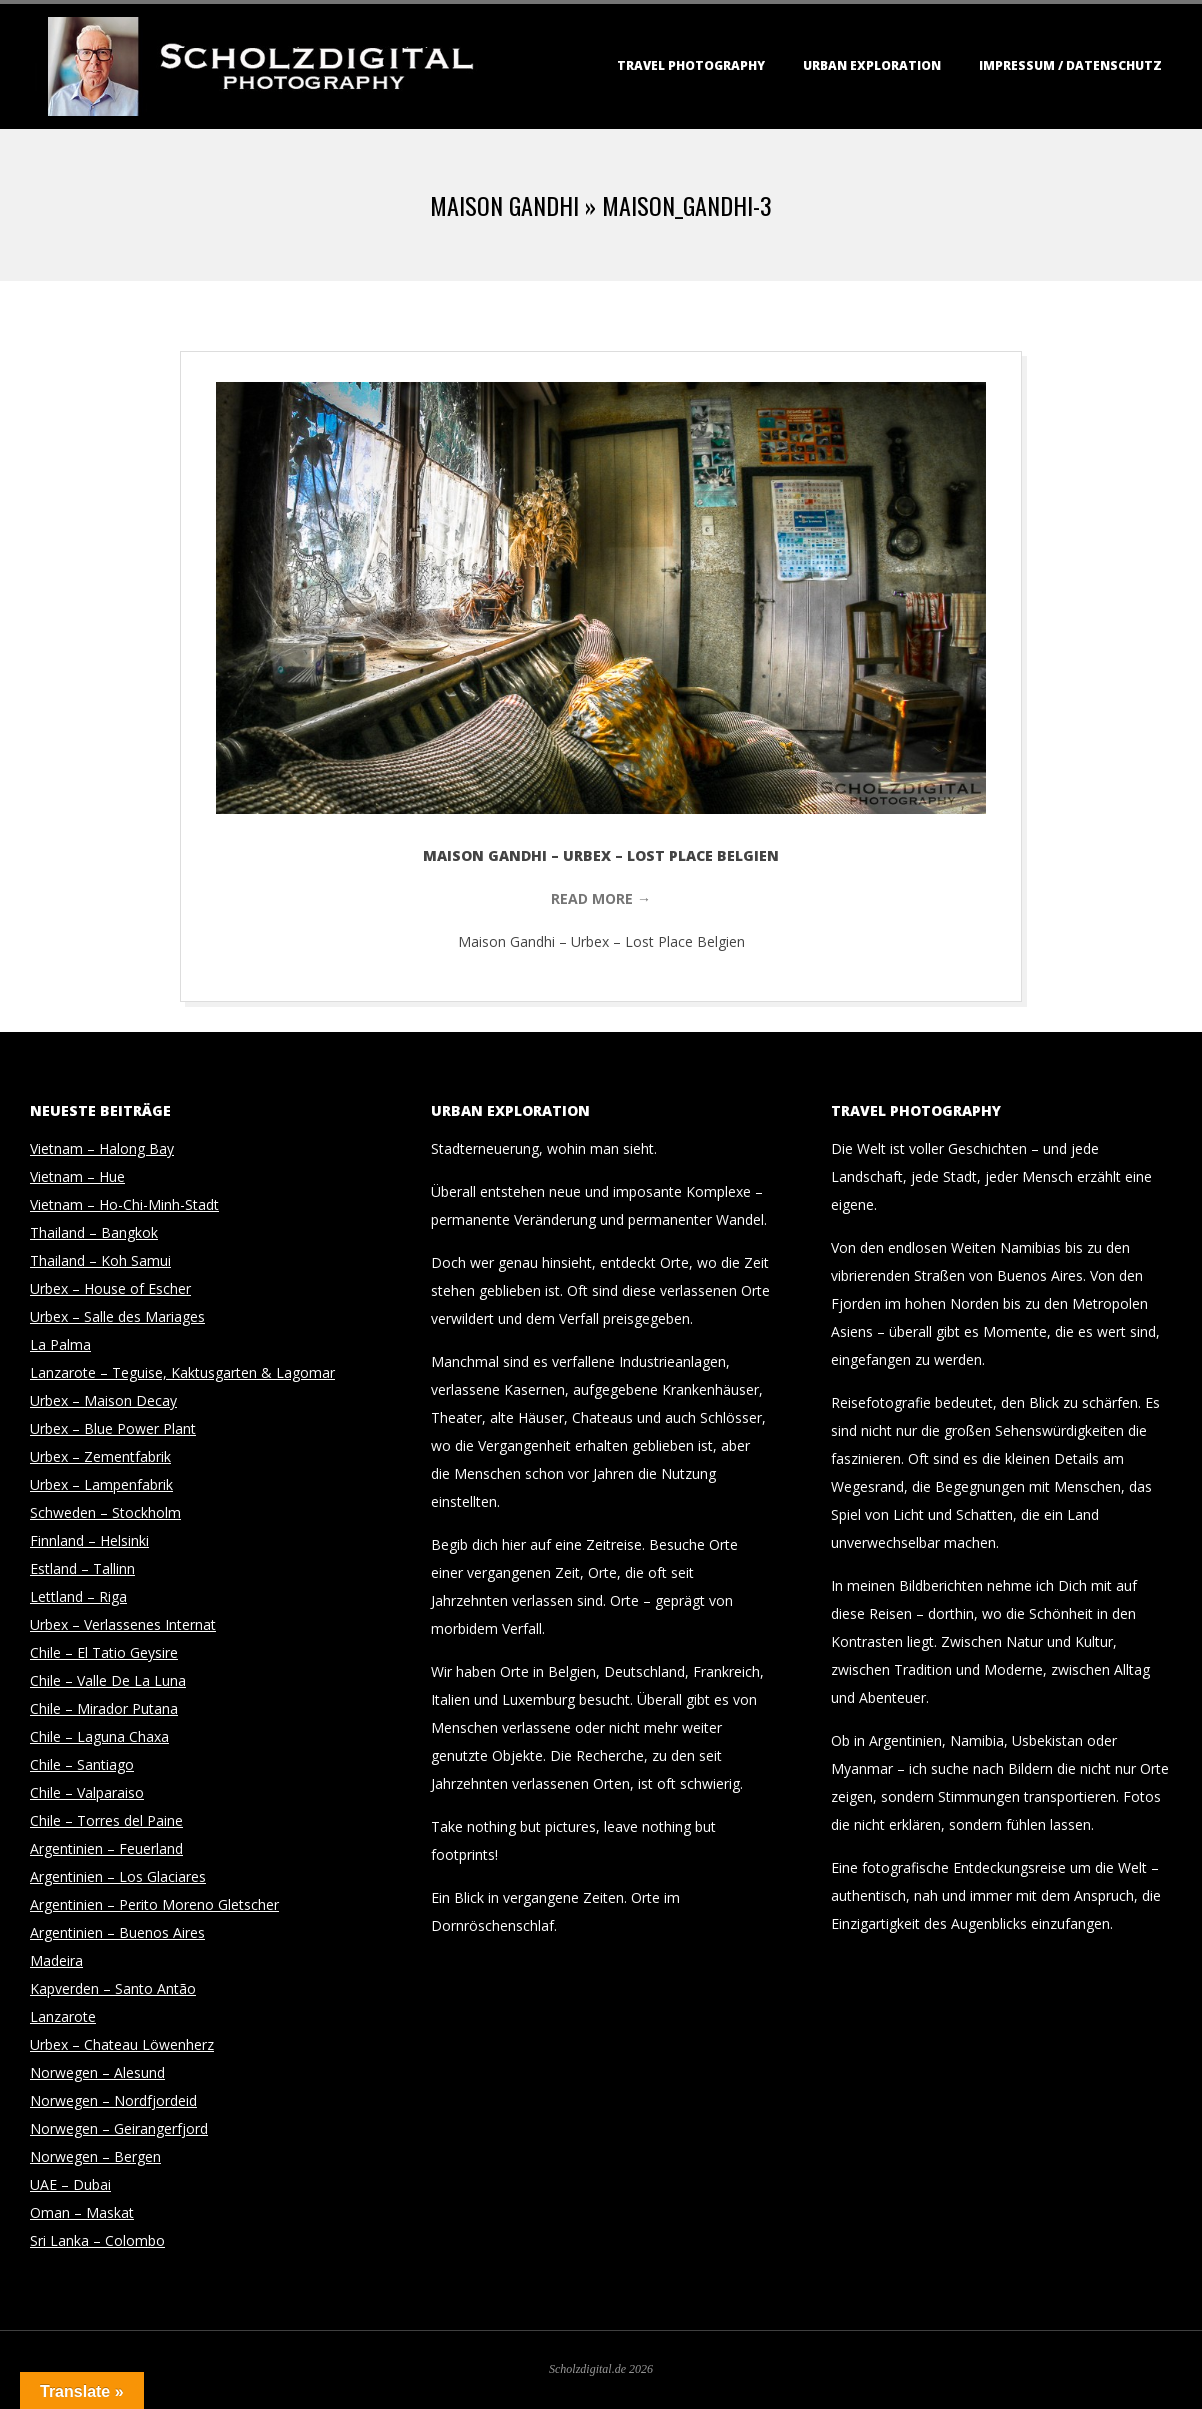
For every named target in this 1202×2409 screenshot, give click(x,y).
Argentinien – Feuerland (106, 1848)
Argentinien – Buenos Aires (117, 1932)
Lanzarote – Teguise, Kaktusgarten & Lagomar (182, 1372)
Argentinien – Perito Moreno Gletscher (154, 1904)
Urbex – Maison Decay (103, 1400)
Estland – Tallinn (82, 1568)
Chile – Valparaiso (87, 1792)
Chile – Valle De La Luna (108, 1680)
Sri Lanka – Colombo (97, 2240)
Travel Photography (691, 65)
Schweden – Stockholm (105, 1512)
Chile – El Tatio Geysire (104, 1652)
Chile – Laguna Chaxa (99, 1736)
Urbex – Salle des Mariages (117, 1316)
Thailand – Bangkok (94, 1232)
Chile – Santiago (82, 1764)
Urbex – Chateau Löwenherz (122, 2044)
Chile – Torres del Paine (106, 1820)
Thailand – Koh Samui (100, 1260)
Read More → (601, 898)
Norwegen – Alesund (97, 2072)
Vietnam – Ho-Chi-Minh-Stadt (124, 1204)
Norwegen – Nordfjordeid (113, 2100)
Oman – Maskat (82, 2212)
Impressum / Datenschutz (1070, 65)
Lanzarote (63, 2016)
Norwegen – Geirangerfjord (119, 2128)
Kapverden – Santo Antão (113, 1988)
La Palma (60, 1344)
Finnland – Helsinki (89, 1540)
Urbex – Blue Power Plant (113, 1428)
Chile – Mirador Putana (104, 1708)
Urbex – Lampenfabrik (101, 1484)
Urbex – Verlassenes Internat (123, 1624)
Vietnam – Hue (77, 1176)
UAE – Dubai (70, 2184)
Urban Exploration (872, 65)
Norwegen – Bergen (95, 2156)
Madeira (56, 1960)
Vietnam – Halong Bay (102, 1148)
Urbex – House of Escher (110, 1288)
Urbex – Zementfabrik (100, 1456)
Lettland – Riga (78, 1596)
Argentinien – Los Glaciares (118, 1876)
